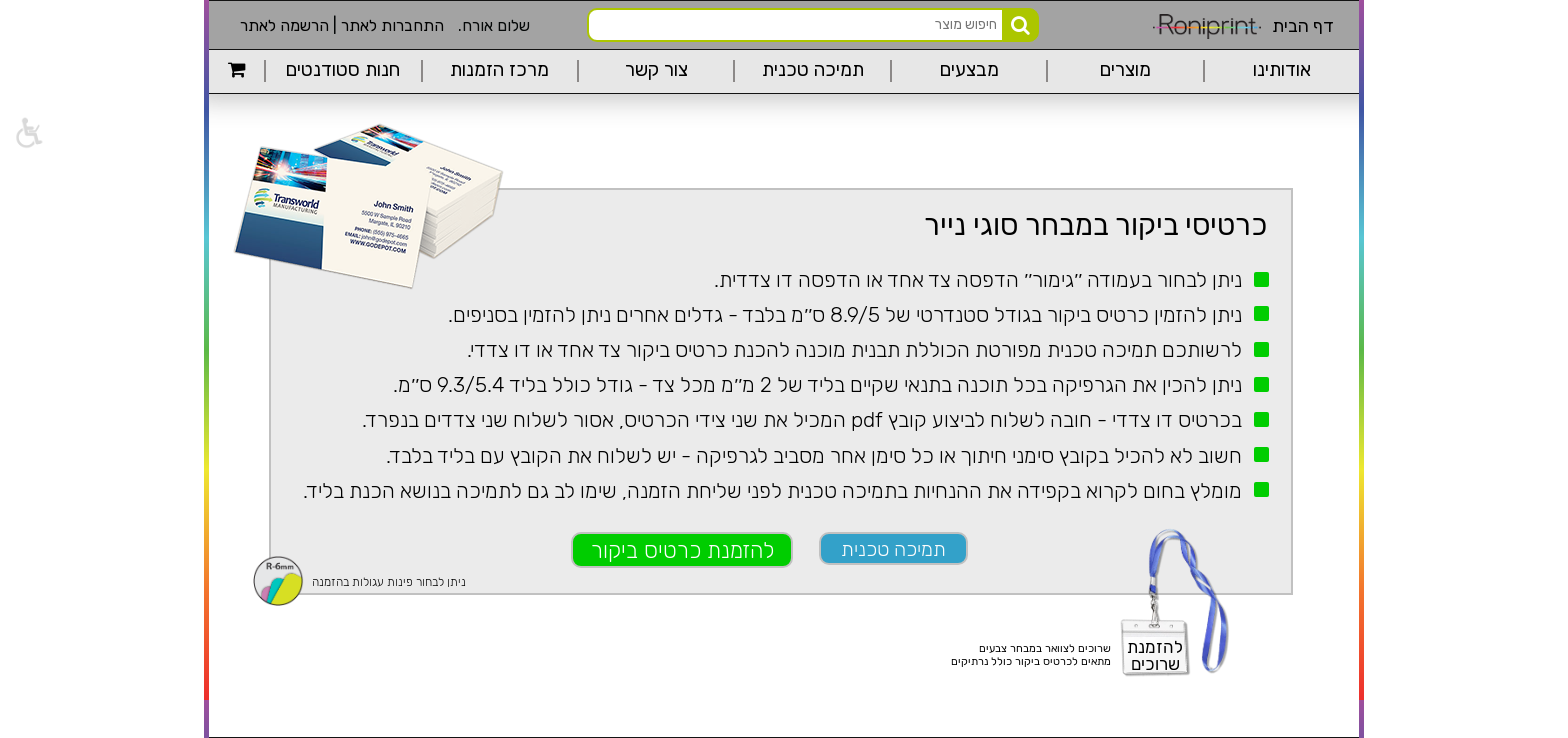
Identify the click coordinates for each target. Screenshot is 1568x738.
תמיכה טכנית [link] (813, 70)
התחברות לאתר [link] (392, 25)
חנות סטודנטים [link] (343, 70)
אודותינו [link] (1282, 70)
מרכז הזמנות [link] (499, 70)
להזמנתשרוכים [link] (1155, 655)
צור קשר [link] (656, 70)
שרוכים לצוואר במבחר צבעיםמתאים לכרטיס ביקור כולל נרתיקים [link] (1031, 655)
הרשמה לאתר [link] (284, 25)
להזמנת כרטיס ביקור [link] (682, 550)
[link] (28, 133)
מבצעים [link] (969, 70)
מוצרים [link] (1125, 70)
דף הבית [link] (1303, 26)
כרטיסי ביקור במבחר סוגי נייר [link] (1095, 225)
